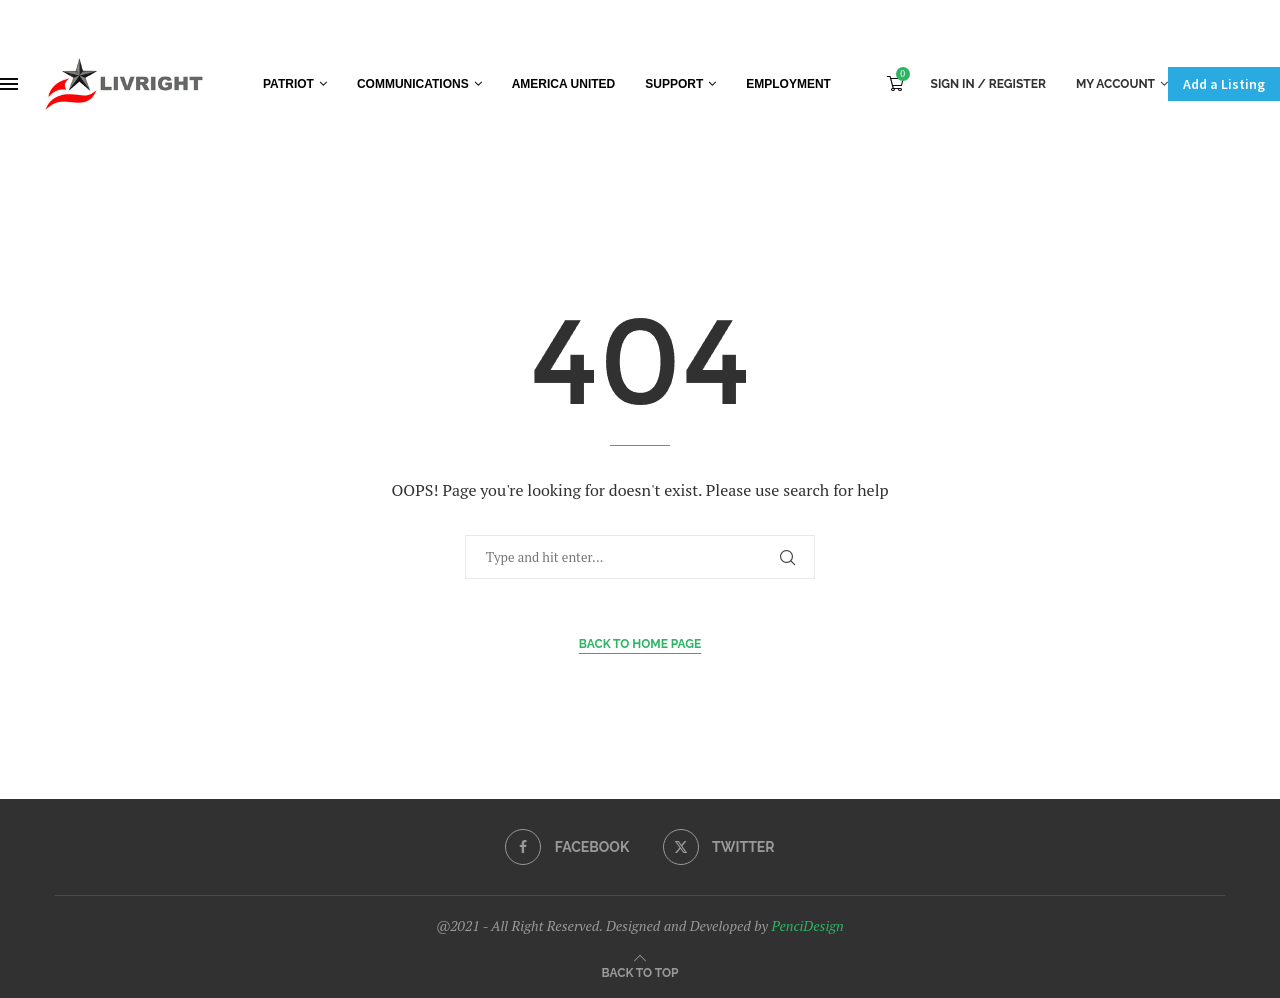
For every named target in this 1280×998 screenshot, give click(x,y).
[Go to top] (640, 971)
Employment (788, 84)
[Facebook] (567, 847)
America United (564, 84)
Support (674, 84)
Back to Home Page (640, 644)
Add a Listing (1224, 84)
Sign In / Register (988, 84)
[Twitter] (719, 847)
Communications (413, 84)
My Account (1115, 84)
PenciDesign (807, 925)
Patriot (288, 84)
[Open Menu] (9, 84)
